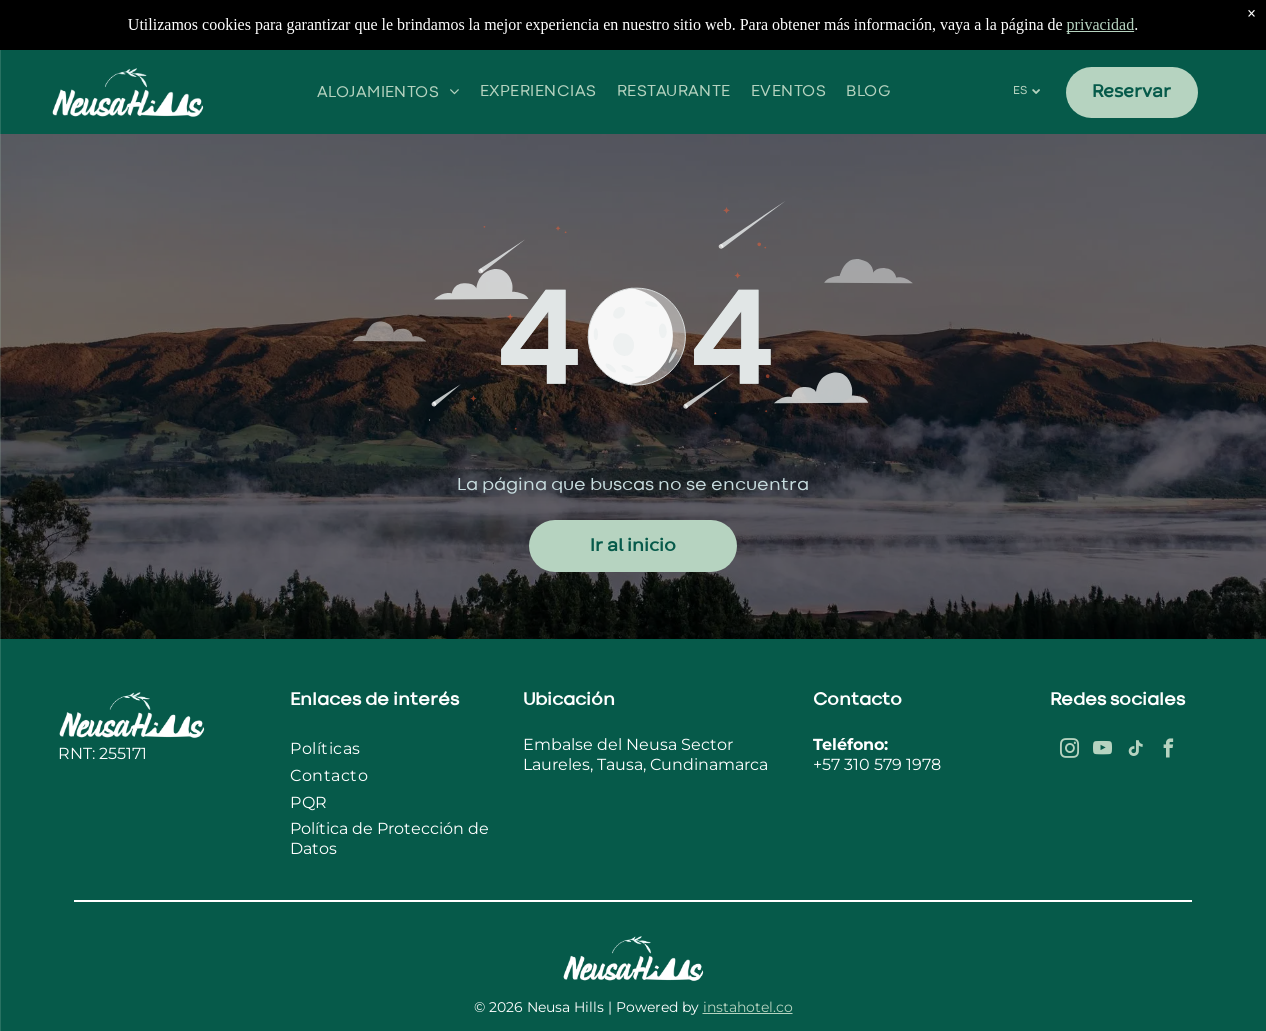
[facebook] (1169, 751)
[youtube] (1103, 751)
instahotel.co (748, 1007)
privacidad (1101, 24)
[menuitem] (388, 91)
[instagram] (1070, 751)
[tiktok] (1136, 751)
